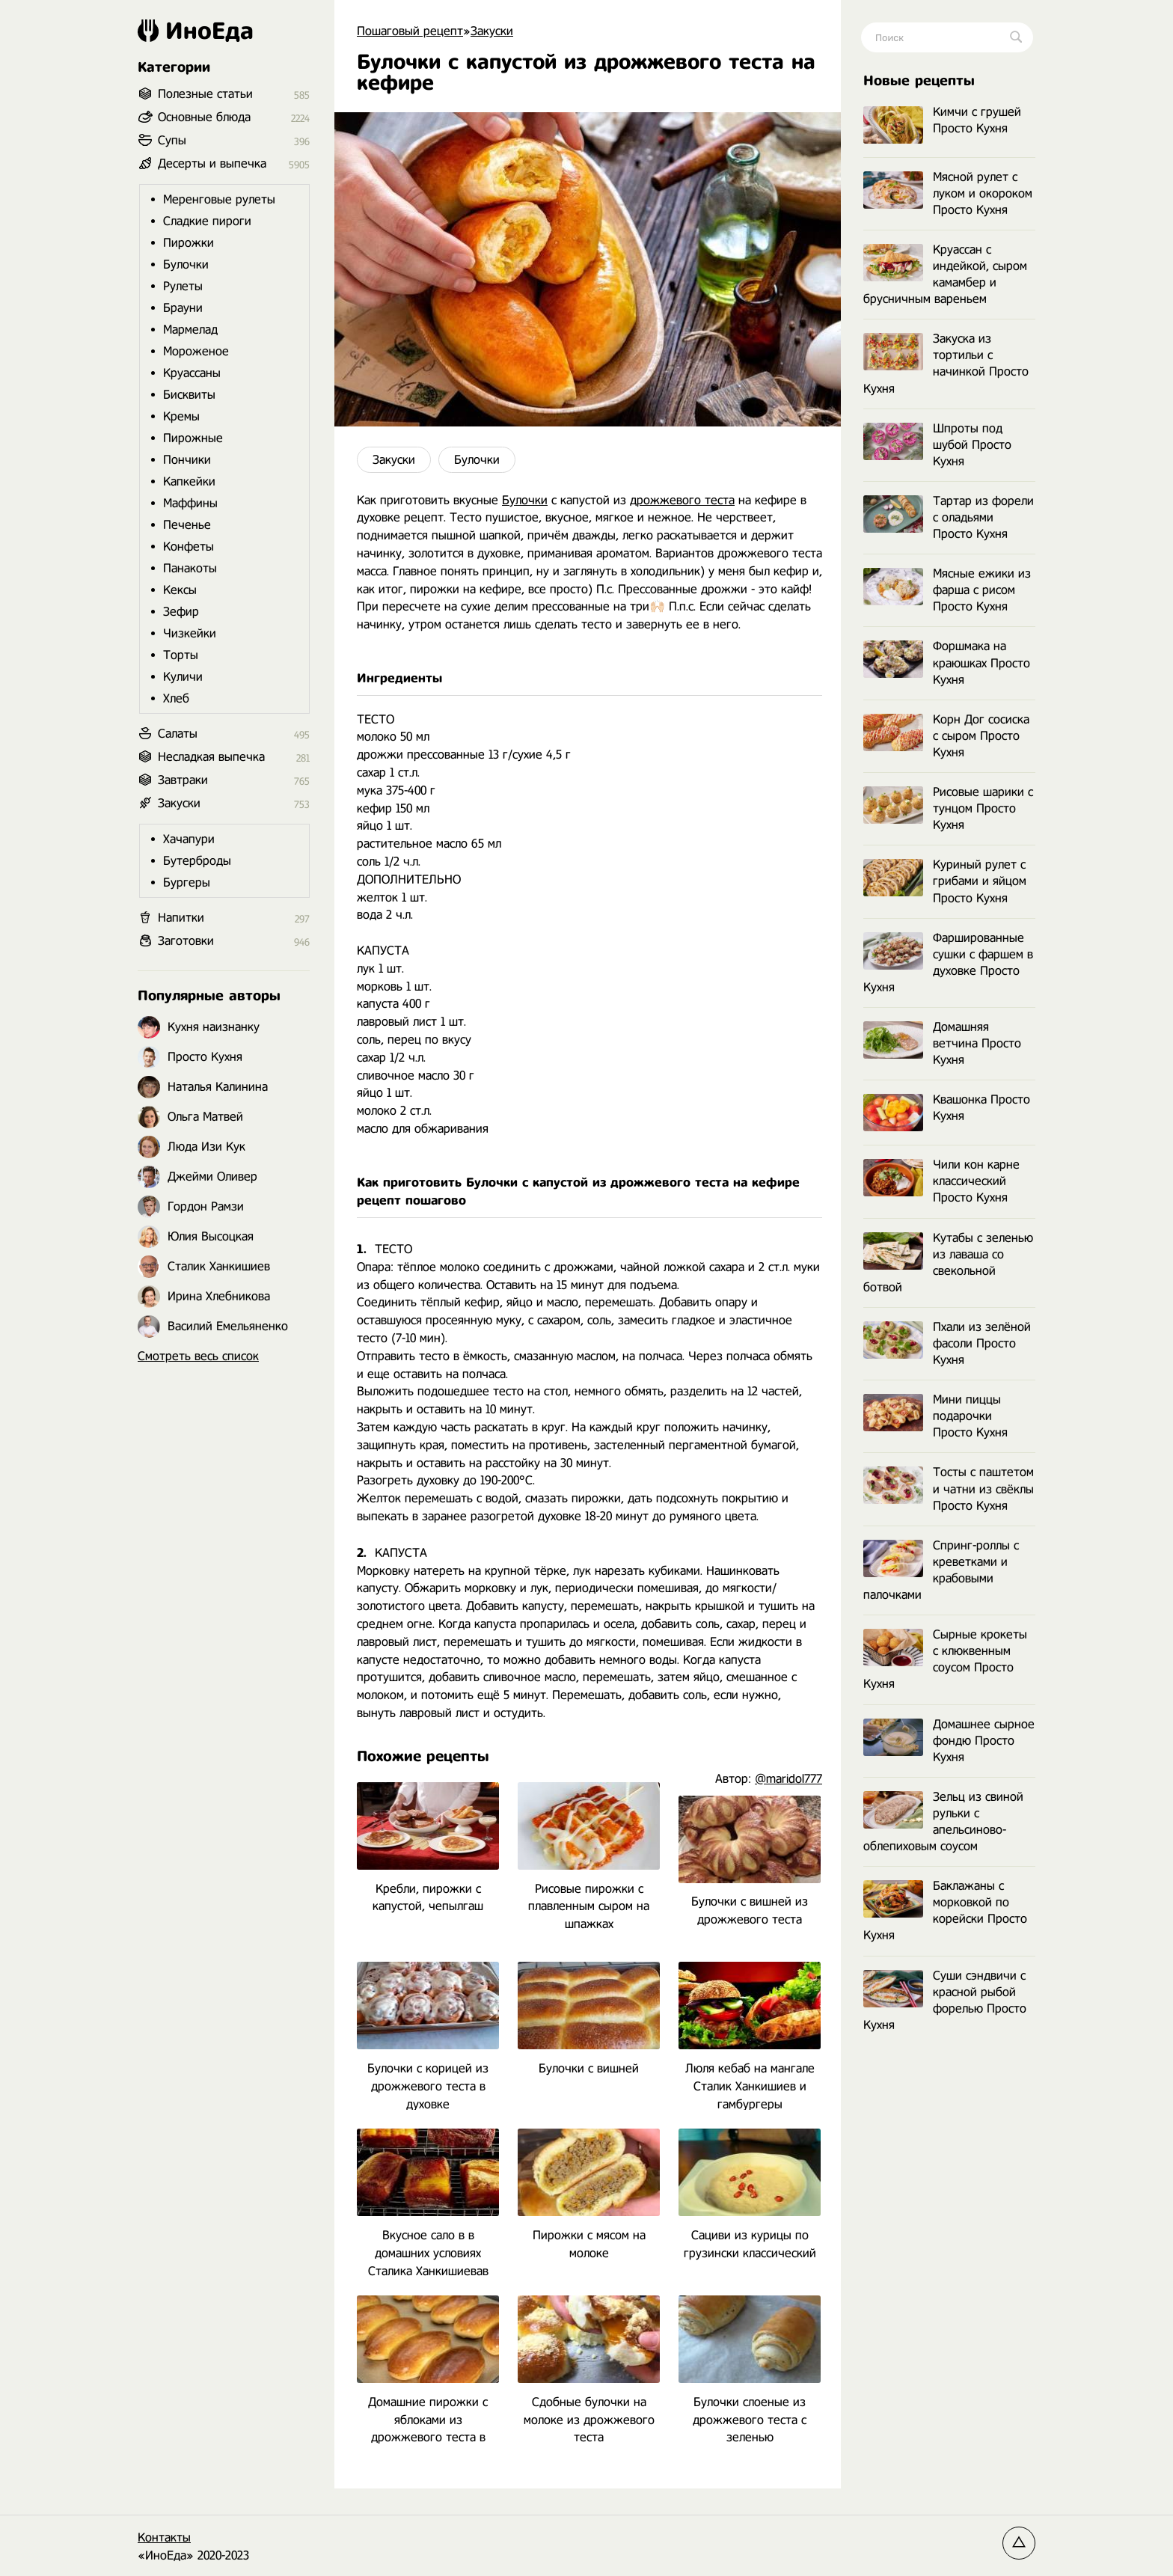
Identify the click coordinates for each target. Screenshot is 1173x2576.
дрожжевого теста (682, 500)
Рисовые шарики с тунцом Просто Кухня (948, 808)
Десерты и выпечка (212, 163)
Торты (180, 655)
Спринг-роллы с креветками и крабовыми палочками (941, 1570)
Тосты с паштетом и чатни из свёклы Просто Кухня (948, 1488)
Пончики (187, 460)
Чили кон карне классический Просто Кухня (941, 1181)
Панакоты (190, 568)
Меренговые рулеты (219, 199)
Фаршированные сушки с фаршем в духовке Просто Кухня (948, 962)
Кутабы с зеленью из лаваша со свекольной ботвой (948, 1262)
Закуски (394, 460)
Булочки (477, 460)
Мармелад (190, 329)
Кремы (181, 416)
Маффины (190, 503)
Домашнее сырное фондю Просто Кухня (949, 1740)
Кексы (180, 590)
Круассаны (192, 373)
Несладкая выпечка (211, 757)
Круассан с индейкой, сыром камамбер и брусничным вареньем (945, 274)
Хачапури (189, 839)
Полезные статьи (205, 94)
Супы (172, 140)
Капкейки (189, 481)
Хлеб (176, 698)
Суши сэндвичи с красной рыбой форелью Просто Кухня (944, 2000)
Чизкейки (189, 633)
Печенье (187, 525)
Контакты (164, 2537)
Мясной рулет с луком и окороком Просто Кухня (947, 193)
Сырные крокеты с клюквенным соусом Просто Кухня (945, 1659)
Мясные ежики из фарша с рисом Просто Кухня (947, 590)
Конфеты (188, 546)
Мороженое (196, 351)
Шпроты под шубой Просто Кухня (937, 444)
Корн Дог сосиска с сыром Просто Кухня (946, 735)
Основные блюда (204, 117)
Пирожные (193, 438)
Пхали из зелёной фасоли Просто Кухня (947, 1343)
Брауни (183, 308)
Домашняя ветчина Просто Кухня (942, 1043)
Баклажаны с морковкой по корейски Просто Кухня (945, 1910)
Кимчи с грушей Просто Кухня (942, 121)
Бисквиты (189, 395)
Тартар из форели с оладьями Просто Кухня (948, 517)
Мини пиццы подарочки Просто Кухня (935, 1416)
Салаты (177, 733)
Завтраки (183, 780)
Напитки (181, 918)
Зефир (181, 612)
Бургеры (186, 882)
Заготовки (186, 941)
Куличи (183, 677)
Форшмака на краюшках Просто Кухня (946, 662)
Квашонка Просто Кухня (946, 1108)
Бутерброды (197, 861)
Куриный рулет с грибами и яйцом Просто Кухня (944, 881)
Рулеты (183, 286)
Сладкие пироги (207, 221)
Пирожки (188, 243)
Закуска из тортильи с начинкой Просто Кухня (946, 363)
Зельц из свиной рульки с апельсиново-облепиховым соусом (943, 1821)
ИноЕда (196, 31)
